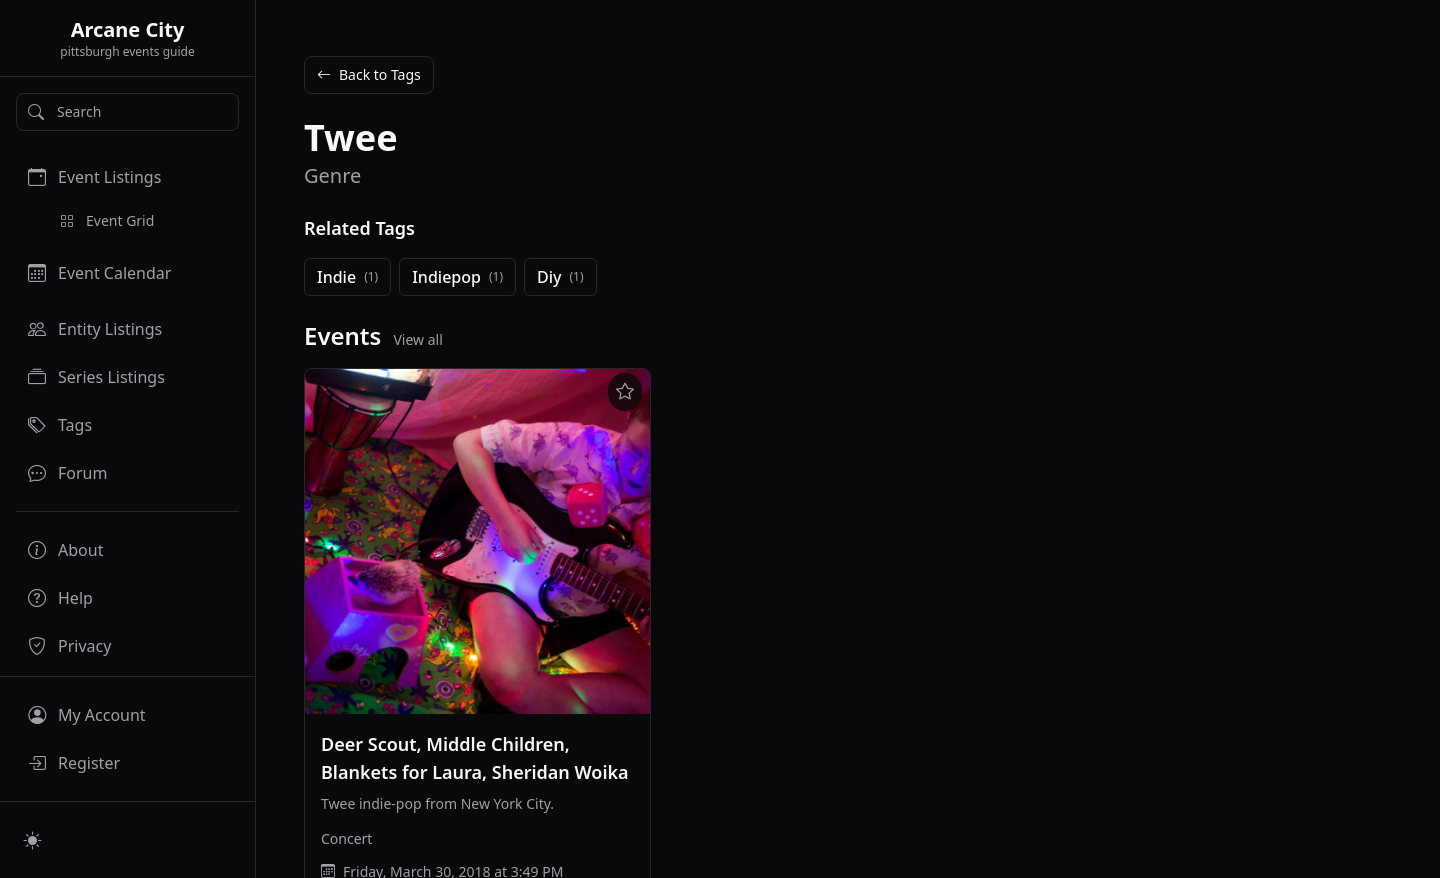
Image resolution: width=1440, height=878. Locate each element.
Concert (346, 838)
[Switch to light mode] (33, 840)
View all (417, 339)
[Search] (127, 112)
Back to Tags (369, 75)
